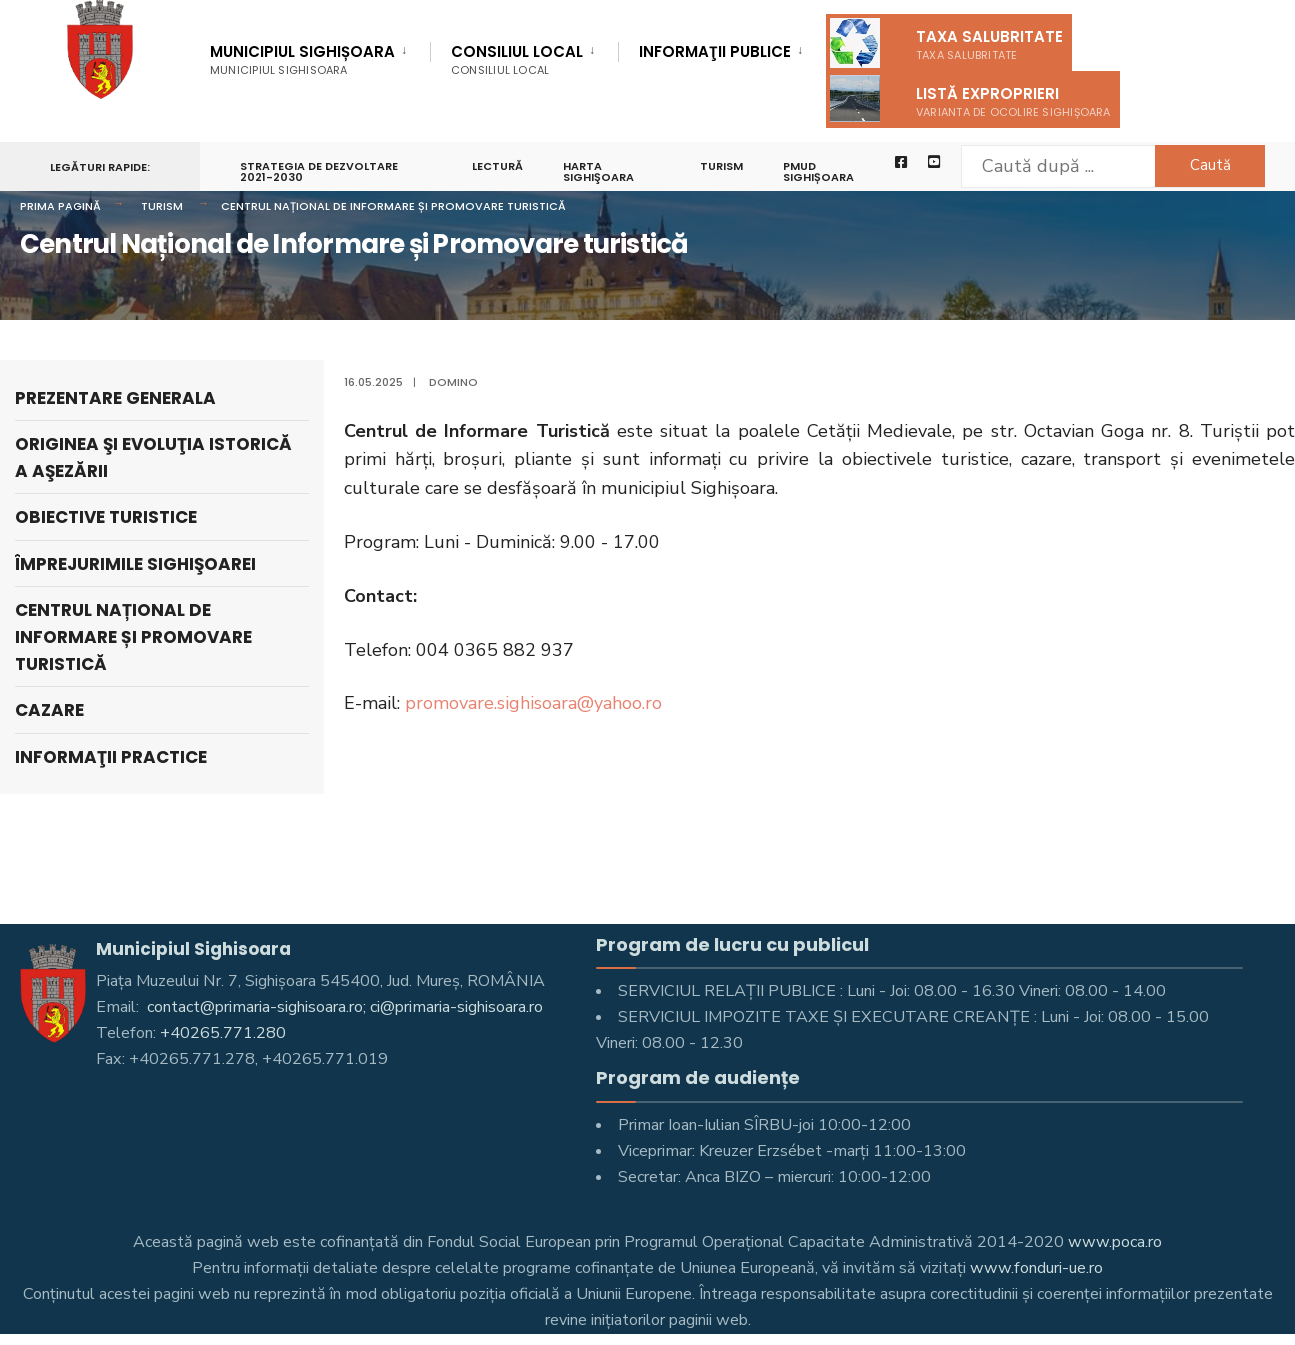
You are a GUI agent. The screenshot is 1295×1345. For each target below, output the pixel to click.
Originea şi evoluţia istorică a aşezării (153, 457)
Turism (721, 166)
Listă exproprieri (970, 98)
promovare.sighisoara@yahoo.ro (533, 703)
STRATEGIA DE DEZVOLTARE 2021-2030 (319, 171)
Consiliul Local (517, 59)
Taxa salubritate (946, 43)
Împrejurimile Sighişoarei (135, 564)
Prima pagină (60, 206)
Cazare (49, 710)
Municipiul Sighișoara (302, 59)
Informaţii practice (111, 757)
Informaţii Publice (715, 53)
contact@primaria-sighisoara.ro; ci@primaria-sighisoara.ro (343, 1007)
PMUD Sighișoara (818, 171)
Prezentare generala (115, 398)
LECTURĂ (497, 166)
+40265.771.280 (223, 1033)
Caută (1210, 165)
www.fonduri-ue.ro (1036, 1268)
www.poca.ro (1115, 1242)
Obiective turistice (106, 517)
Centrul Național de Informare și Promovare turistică (393, 206)
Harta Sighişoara (598, 171)
